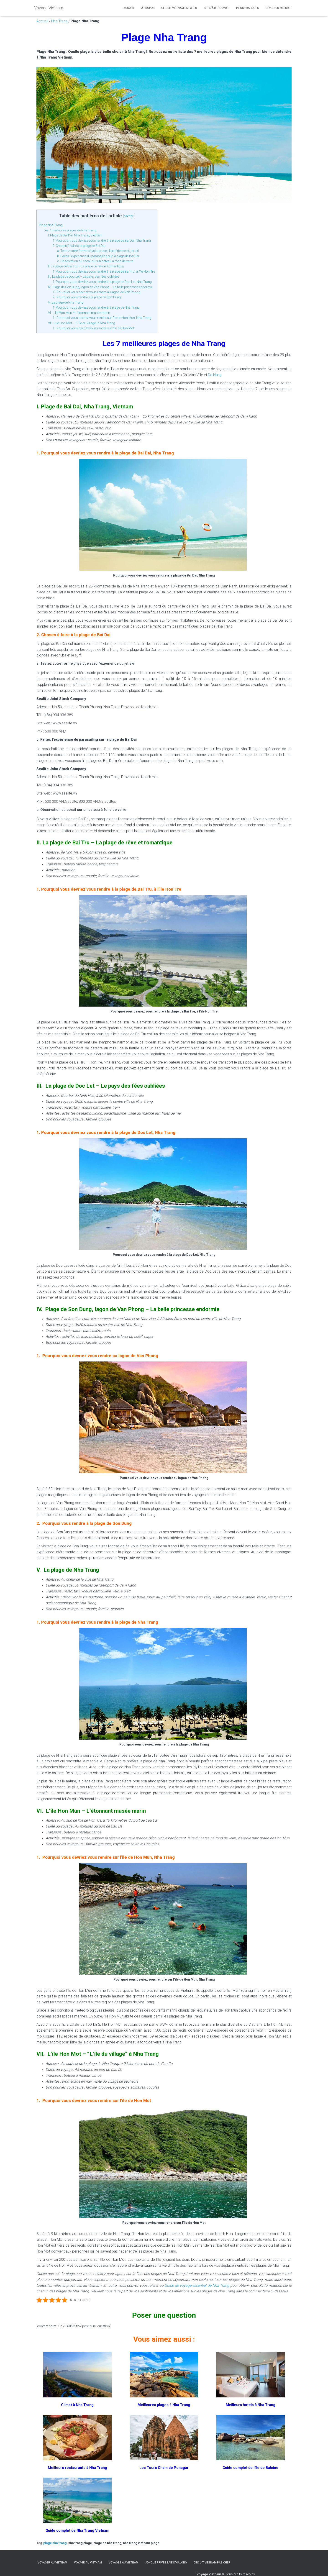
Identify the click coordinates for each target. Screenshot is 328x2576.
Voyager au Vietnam (52, 2562)
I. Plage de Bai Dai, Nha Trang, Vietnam (75, 235)
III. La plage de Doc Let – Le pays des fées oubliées (83, 276)
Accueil (128, 8)
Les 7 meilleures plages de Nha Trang (70, 230)
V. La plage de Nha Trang (65, 302)
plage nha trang (55, 2543)
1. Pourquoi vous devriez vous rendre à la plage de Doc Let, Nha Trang (102, 282)
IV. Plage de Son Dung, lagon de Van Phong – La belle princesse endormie (100, 287)
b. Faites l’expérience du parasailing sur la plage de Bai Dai (98, 256)
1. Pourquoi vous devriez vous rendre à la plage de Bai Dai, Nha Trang (102, 240)
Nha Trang (59, 21)
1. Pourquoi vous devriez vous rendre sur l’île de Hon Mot (93, 328)
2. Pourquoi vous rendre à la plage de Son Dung (87, 297)
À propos (147, 8)
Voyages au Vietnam (123, 2562)
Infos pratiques (247, 8)
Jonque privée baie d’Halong (166, 2562)
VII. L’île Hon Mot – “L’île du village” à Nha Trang (81, 323)
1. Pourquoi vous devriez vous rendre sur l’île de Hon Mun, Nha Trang (102, 318)
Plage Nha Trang (51, 225)
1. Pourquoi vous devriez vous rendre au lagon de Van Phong (96, 292)
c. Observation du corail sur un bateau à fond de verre (95, 261)
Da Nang (215, 375)
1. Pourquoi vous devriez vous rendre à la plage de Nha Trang (96, 307)
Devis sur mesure (278, 8)
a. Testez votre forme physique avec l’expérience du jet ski (98, 251)
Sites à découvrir (216, 8)
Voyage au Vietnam (88, 2562)
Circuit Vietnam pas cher (179, 8)
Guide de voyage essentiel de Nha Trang (196, 2285)
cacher (128, 216)
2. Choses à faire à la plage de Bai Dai (79, 246)
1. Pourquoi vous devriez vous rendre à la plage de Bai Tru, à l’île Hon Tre (104, 271)
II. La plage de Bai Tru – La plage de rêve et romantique (86, 266)
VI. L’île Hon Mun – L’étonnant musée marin (79, 313)
